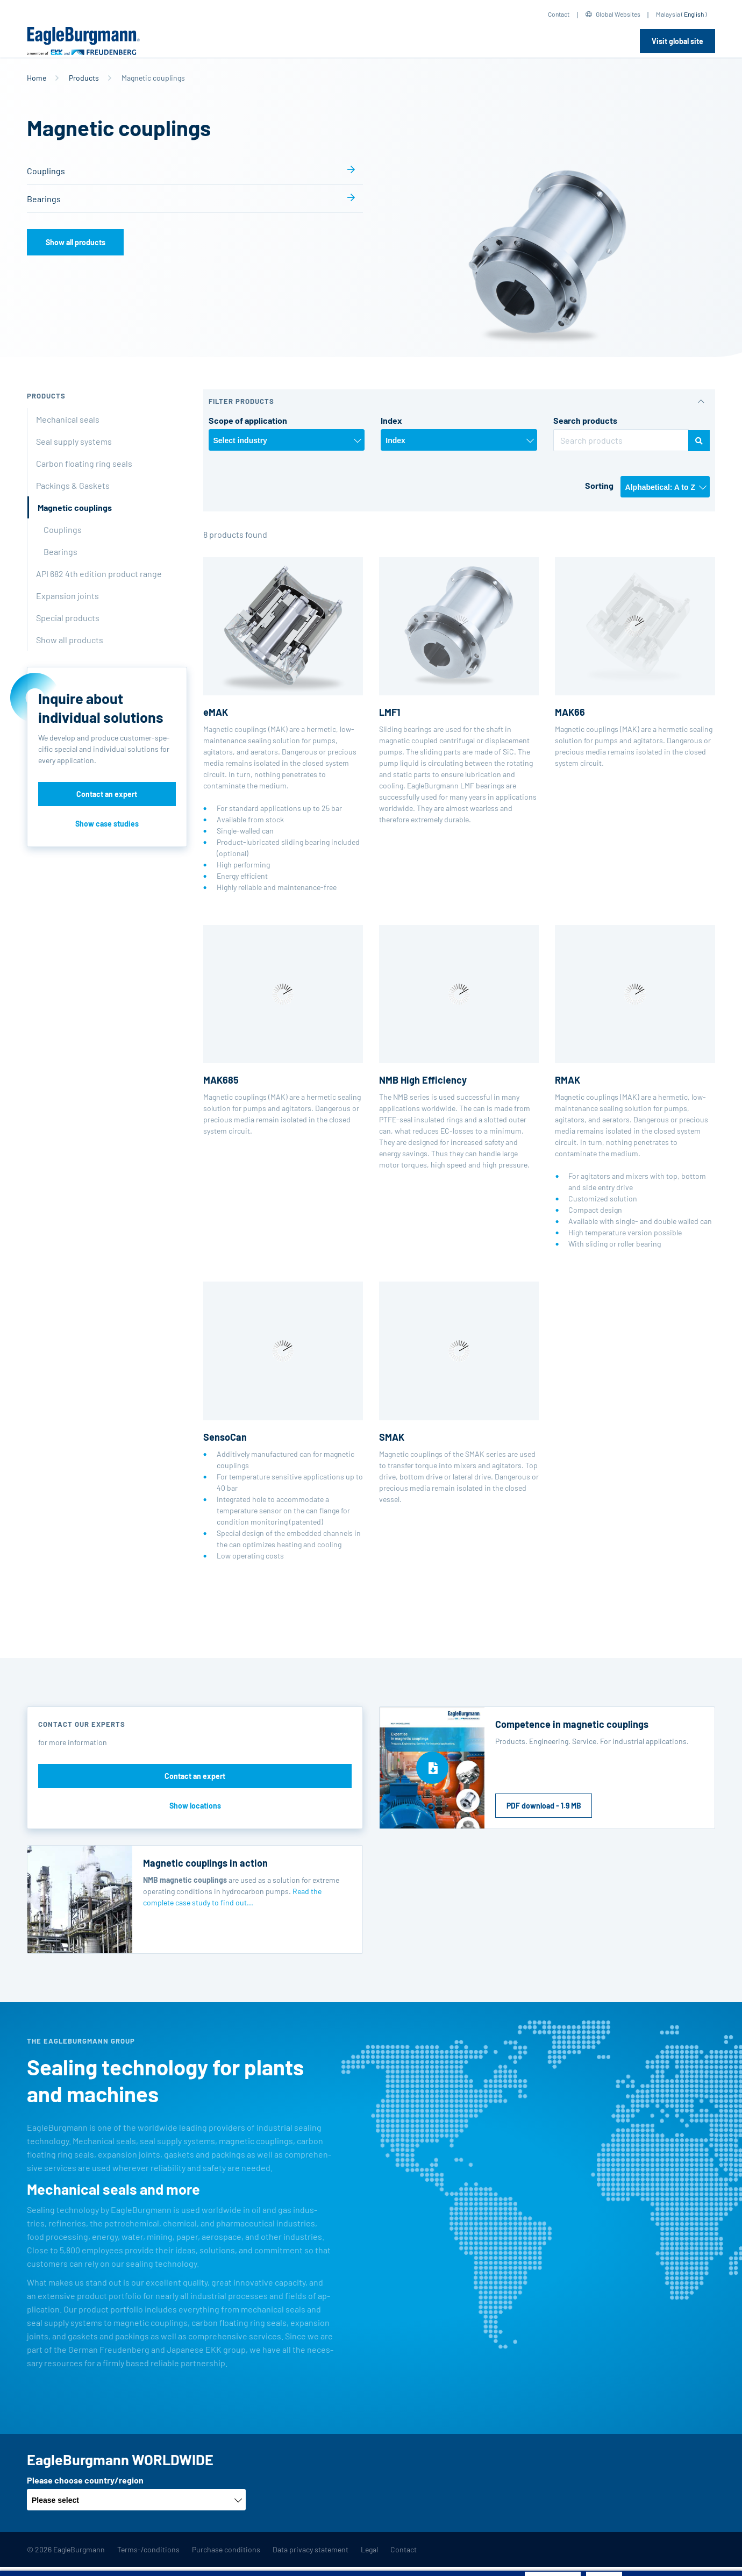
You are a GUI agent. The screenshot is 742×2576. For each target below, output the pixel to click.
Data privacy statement (310, 2549)
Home (36, 77)
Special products (67, 618)
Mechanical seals (67, 419)
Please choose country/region (85, 2480)
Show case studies (107, 823)
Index (391, 420)
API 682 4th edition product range (99, 573)
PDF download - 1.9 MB (543, 1805)
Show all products (75, 242)
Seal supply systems (74, 441)
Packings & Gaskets (73, 485)
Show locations (195, 1805)
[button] (459, 401)
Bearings (44, 199)
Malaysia (668, 14)
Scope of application (248, 420)
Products (84, 77)
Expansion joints (67, 595)
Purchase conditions (226, 2549)
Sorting (599, 485)
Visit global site (677, 41)
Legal (369, 2549)
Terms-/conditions (148, 2549)
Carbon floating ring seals (84, 463)
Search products (585, 420)
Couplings (46, 171)
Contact (558, 14)
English (694, 14)
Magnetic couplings (75, 507)
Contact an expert (106, 794)
